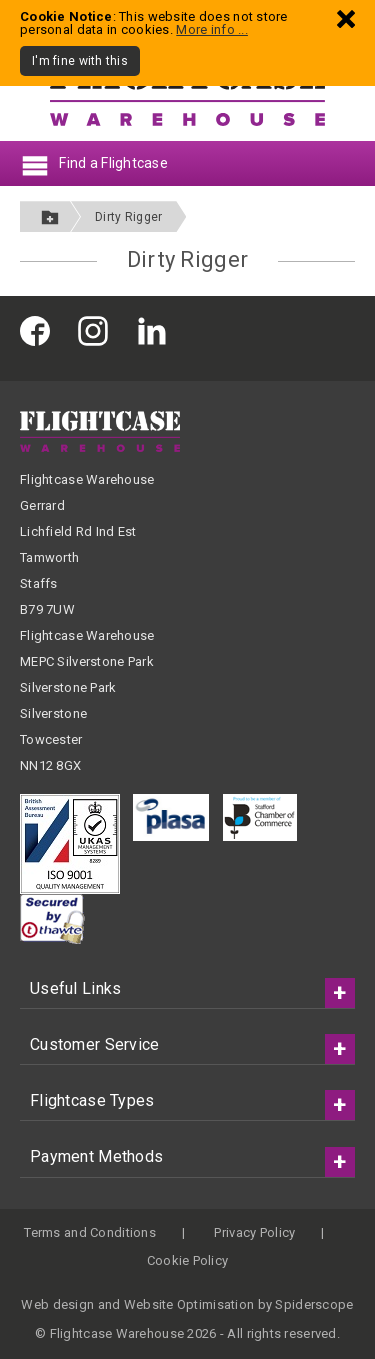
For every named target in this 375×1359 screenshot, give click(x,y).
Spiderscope (314, 1304)
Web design (57, 1304)
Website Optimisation (189, 1304)
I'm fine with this (80, 61)
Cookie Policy (188, 1260)
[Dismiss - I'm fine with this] (346, 18)
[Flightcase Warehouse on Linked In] (157, 330)
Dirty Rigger (128, 217)
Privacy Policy (254, 1232)
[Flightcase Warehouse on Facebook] (40, 330)
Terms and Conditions (90, 1232)
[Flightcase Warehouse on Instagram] (98, 330)
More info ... (212, 29)
